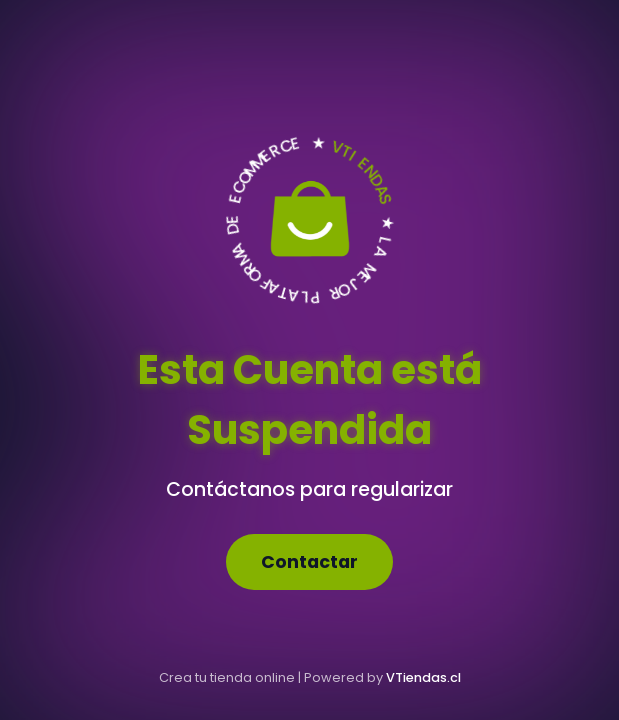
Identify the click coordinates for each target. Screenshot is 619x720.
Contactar (309, 562)
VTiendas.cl (423, 677)
